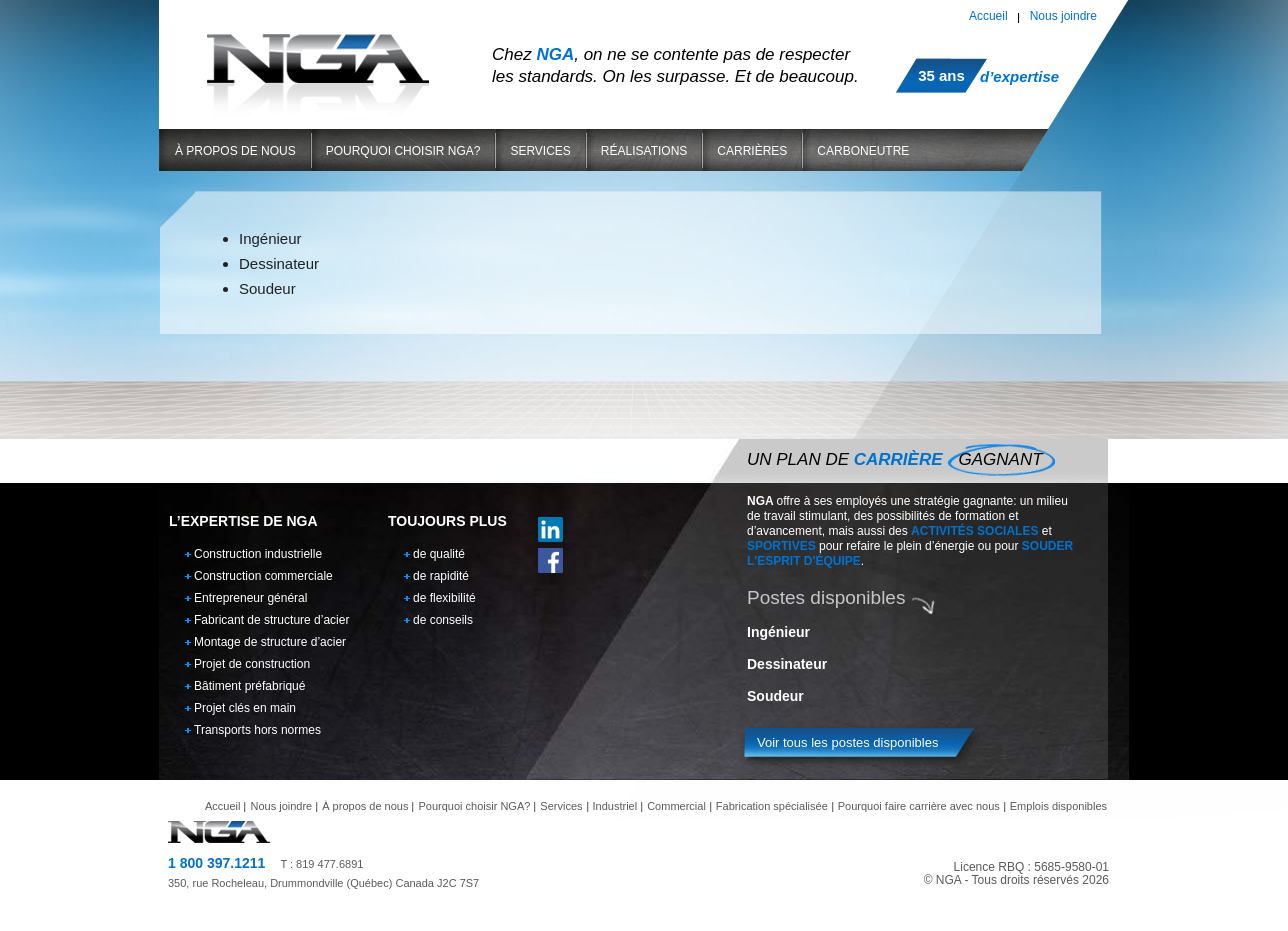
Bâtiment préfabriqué (249, 686)
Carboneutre (863, 151)
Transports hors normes (257, 730)
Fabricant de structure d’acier (271, 620)
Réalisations (644, 151)
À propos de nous (235, 151)
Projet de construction (252, 664)
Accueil (988, 16)
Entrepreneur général (250, 598)
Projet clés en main (245, 708)
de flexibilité (444, 598)
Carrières (752, 151)
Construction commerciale (263, 576)
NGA (318, 58)
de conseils (443, 620)
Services (540, 151)
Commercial (676, 806)
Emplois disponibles (1058, 806)
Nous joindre (1063, 16)
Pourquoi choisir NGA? (403, 151)
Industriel (615, 806)
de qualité (439, 554)
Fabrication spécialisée (772, 806)
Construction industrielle (258, 554)
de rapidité (441, 576)
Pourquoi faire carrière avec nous (919, 806)
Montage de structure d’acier (270, 642)
